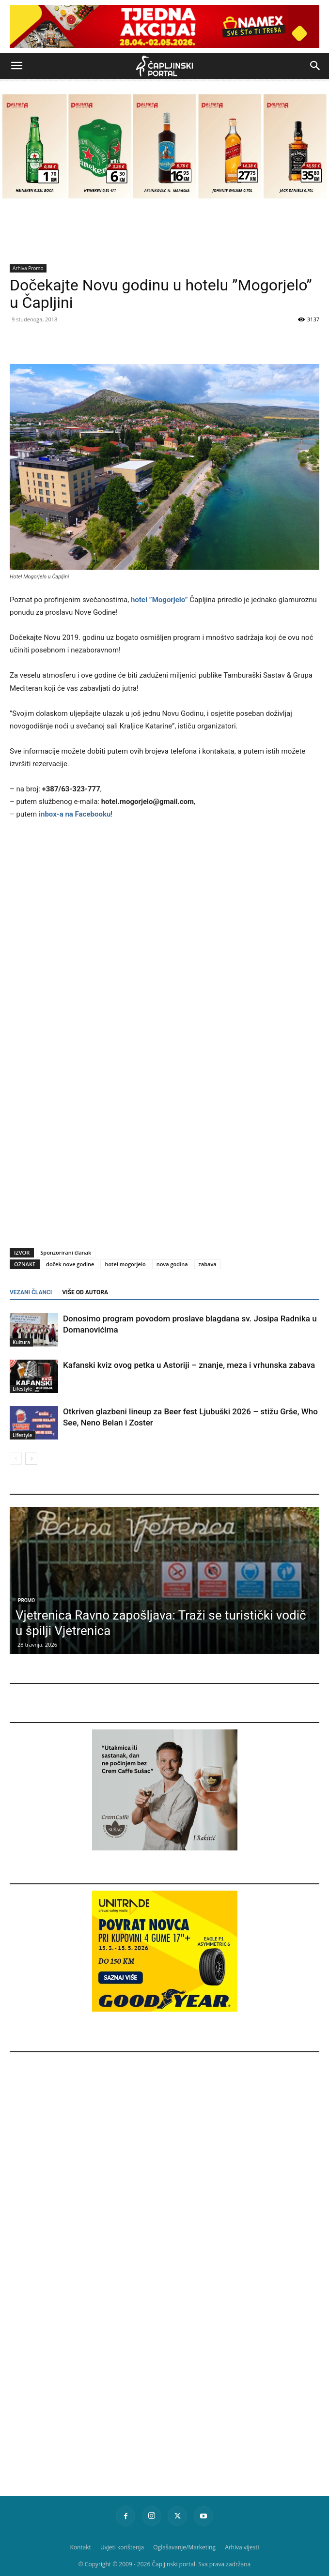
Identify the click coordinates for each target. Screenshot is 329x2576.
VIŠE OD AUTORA (85, 1292)
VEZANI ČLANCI (31, 1292)
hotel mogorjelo (125, 1264)
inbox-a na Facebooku (74, 814)
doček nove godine (70, 1264)
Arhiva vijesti (242, 2547)
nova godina (172, 1264)
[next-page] (31, 1459)
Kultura (21, 1342)
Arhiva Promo (28, 268)
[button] (16, 66)
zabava (208, 1264)
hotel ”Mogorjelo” (159, 599)
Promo (26, 1600)
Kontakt (80, 2547)
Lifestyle (22, 1388)
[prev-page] (16, 1459)
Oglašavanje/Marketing (184, 2547)
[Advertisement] (164, 1160)
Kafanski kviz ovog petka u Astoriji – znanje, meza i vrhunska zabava (189, 1365)
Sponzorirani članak (65, 1252)
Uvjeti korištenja (122, 2547)
